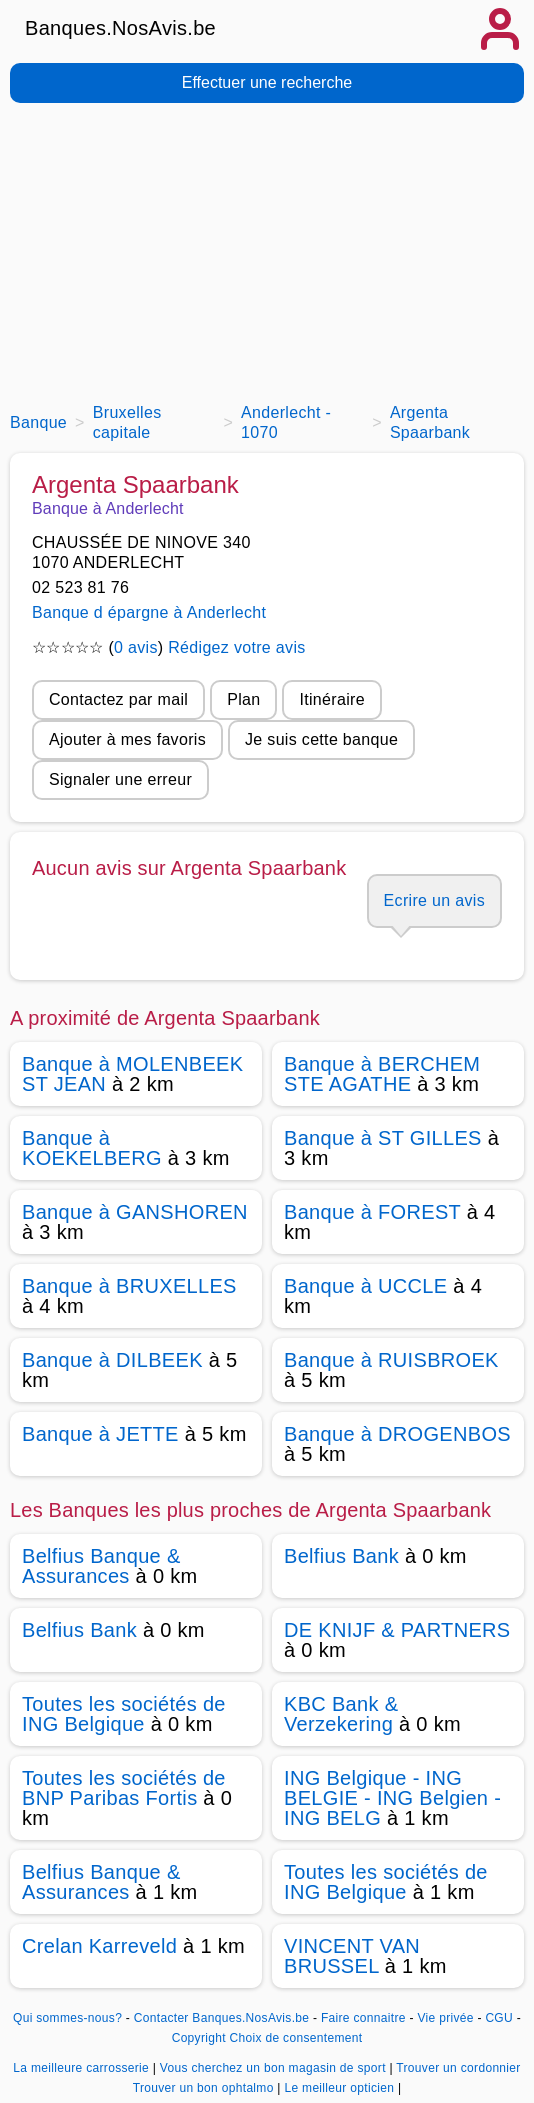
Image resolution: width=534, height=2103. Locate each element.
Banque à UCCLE (365, 1286)
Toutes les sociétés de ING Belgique (124, 1714)
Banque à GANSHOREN (135, 1212)
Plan (243, 699)
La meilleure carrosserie (82, 2068)
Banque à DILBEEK (112, 1360)
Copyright (199, 2038)
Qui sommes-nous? (67, 2018)
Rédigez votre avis (236, 647)
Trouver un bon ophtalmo (205, 2088)
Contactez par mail (118, 699)
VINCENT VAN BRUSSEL (352, 1956)
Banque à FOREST (372, 1212)
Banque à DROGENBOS (397, 1434)
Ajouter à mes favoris (127, 739)
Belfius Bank (341, 1556)
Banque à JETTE (100, 1434)
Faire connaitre (363, 2018)
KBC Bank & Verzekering (341, 1714)
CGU (499, 2018)
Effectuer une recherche (267, 82)
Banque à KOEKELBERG (92, 1148)
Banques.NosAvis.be (120, 28)
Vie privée (445, 2018)
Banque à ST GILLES (383, 1138)
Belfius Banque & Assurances (101, 1566)
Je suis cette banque (321, 739)
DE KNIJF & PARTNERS (397, 1630)
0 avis (136, 647)
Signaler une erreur (120, 779)
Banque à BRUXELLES (129, 1286)
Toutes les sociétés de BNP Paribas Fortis (124, 1788)
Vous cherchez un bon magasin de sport (275, 2068)
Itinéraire (331, 699)
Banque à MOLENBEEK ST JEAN (132, 1074)
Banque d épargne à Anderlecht (149, 612)
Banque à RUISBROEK (391, 1360)
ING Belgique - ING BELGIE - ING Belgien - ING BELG (392, 1798)
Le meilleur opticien (340, 2088)
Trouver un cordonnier (458, 2068)
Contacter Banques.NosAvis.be (222, 2018)
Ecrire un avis (434, 900)
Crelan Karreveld (99, 1946)
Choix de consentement (296, 2038)
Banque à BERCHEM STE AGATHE (382, 1074)
